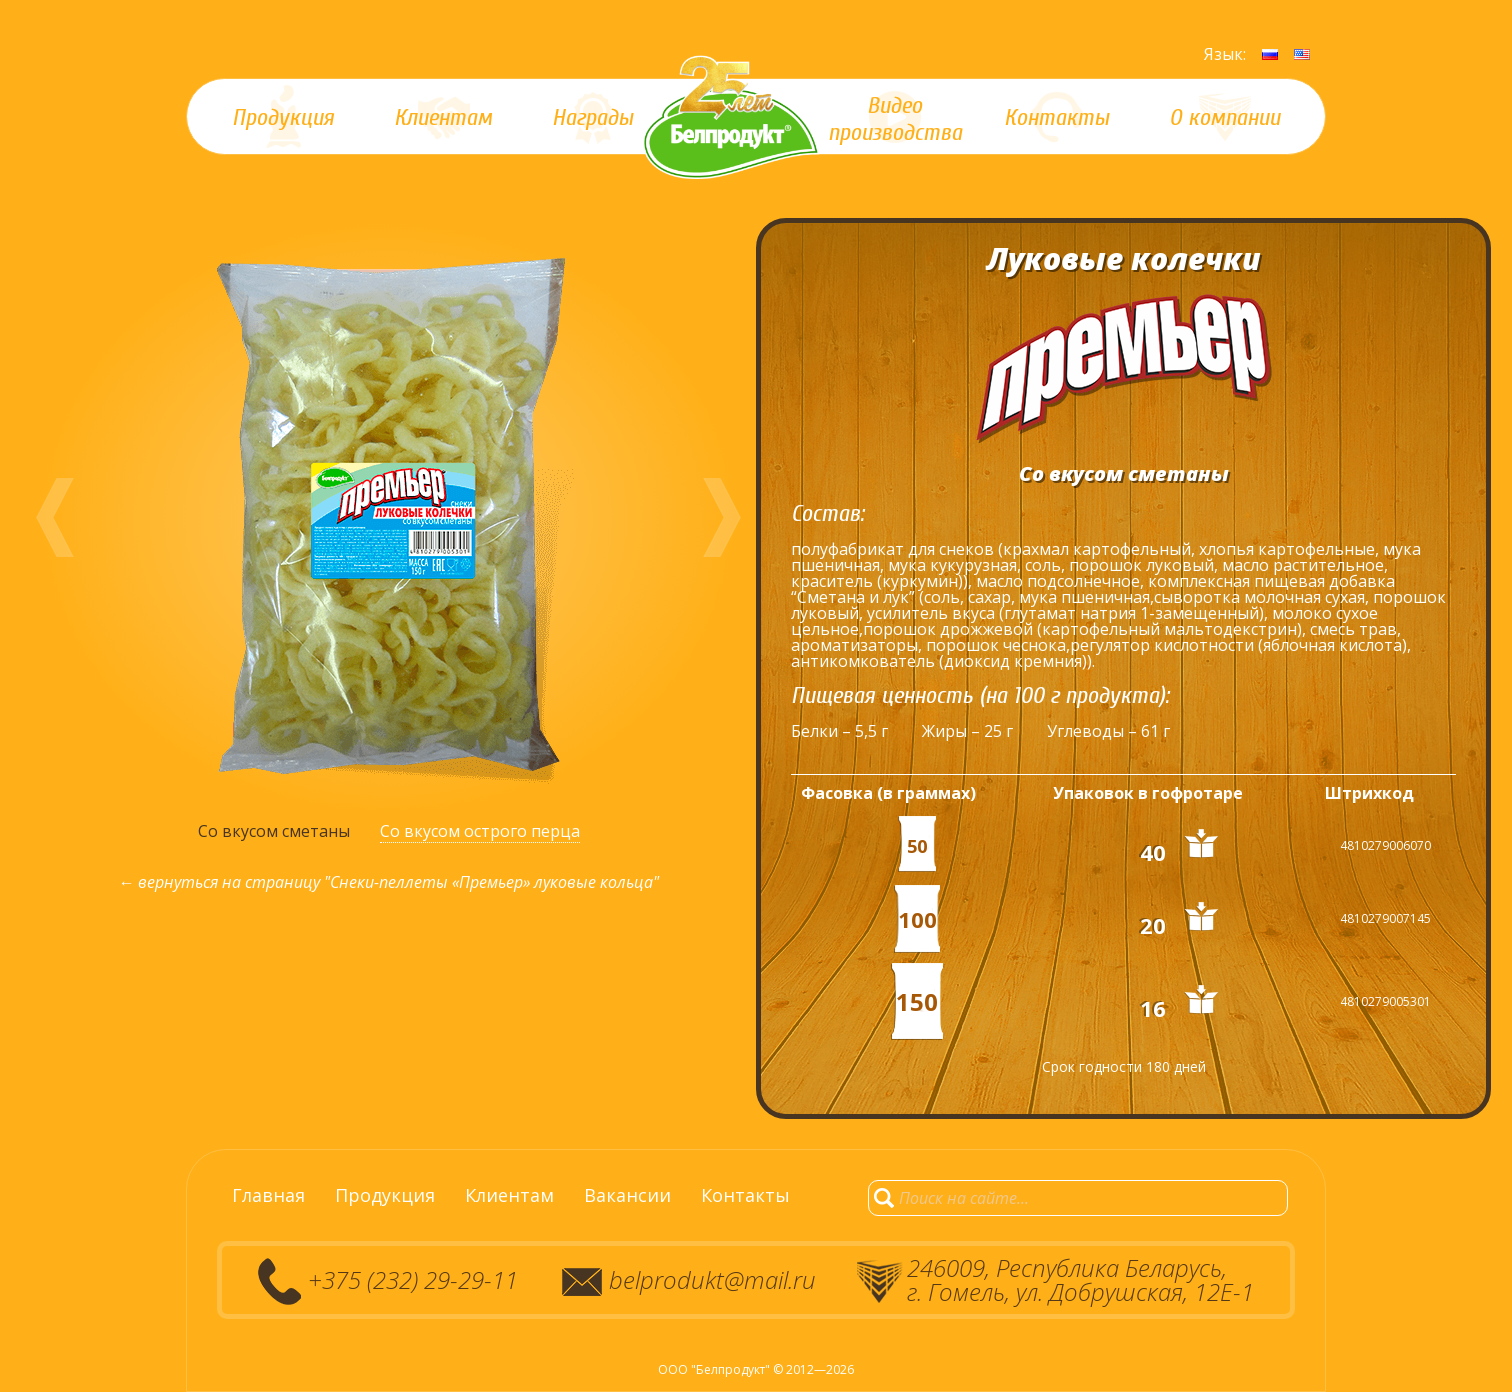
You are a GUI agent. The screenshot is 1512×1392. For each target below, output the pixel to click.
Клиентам (509, 1195)
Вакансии (627, 1195)
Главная (268, 1195)
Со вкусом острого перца (480, 831)
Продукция (385, 1195)
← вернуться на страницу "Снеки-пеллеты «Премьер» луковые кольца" (388, 882)
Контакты (745, 1195)
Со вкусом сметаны (274, 831)
